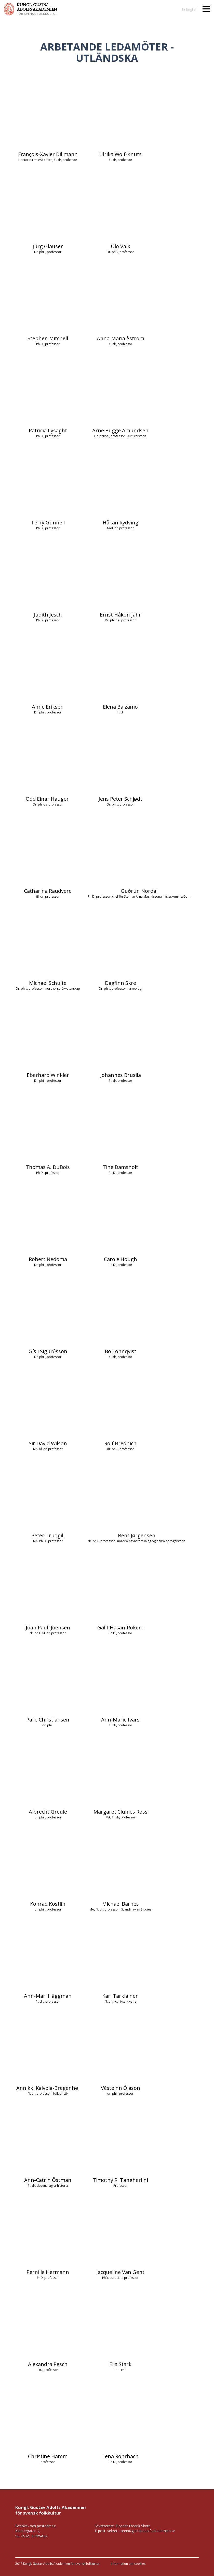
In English (189, 9)
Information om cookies (128, 2563)
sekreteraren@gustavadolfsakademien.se (141, 2530)
